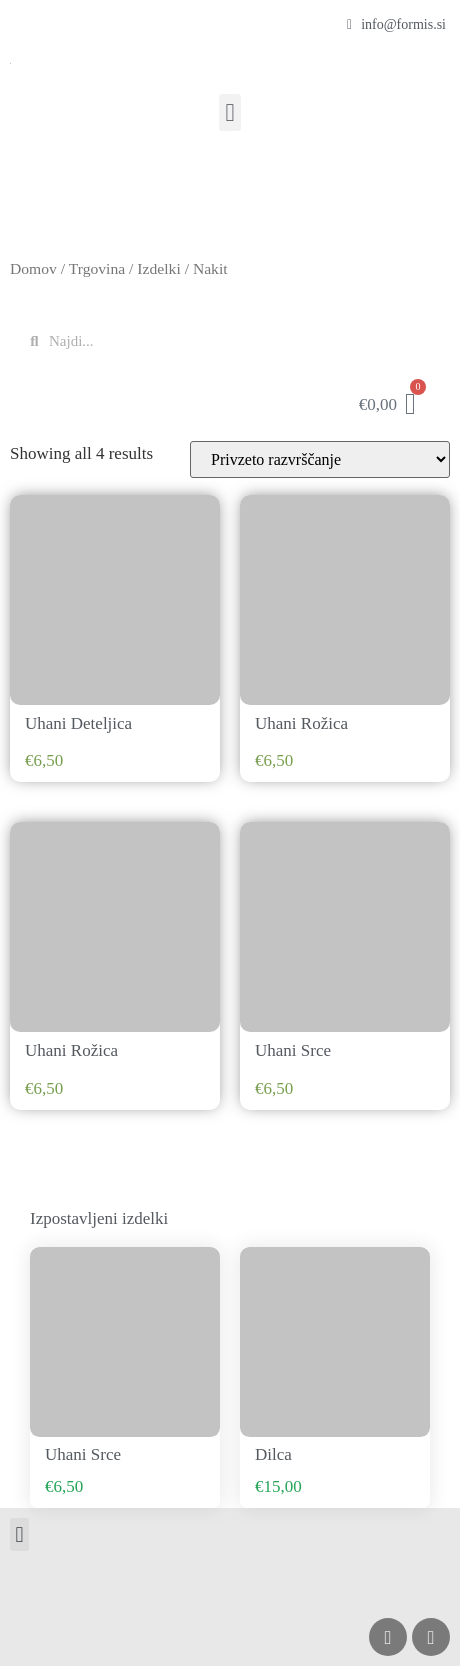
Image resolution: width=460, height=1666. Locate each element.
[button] (230, 113)
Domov (33, 268)
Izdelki (158, 268)
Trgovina (97, 268)
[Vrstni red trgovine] (320, 459)
